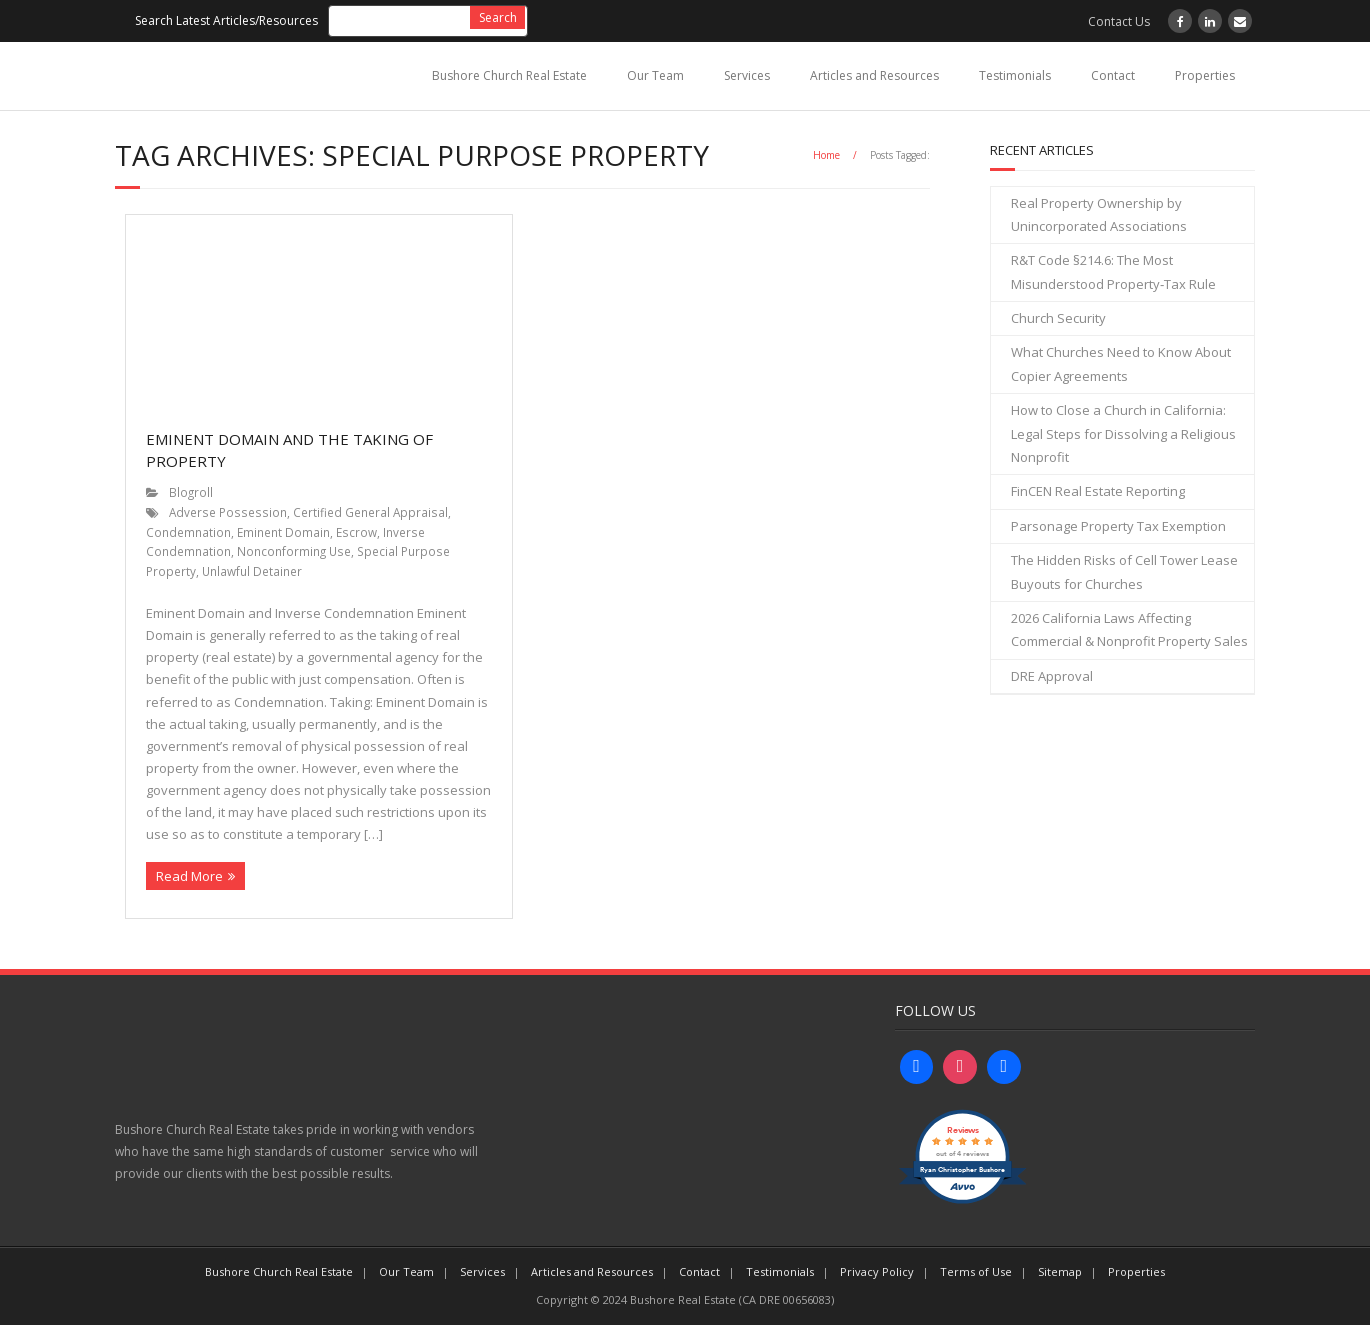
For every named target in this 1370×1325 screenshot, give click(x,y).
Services (747, 75)
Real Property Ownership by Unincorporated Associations (1099, 214)
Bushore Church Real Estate (509, 75)
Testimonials (1015, 75)
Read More (189, 876)
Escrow (356, 532)
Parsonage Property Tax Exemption (1118, 526)
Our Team (655, 75)
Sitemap (1060, 1271)
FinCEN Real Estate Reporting (1098, 491)
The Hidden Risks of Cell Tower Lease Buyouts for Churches (1124, 571)
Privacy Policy (877, 1271)
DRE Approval (1052, 676)
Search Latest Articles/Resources (226, 20)
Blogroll (191, 492)
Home (826, 155)
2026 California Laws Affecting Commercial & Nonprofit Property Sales (1129, 629)
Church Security (1058, 318)
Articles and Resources (874, 75)
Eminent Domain (283, 532)
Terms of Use (976, 1271)
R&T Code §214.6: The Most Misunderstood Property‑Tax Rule (1113, 271)
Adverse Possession (228, 512)
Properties (1205, 75)
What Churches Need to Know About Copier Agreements (1121, 363)
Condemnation (188, 532)
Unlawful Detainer (252, 571)
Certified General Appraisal (370, 512)
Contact (1113, 75)
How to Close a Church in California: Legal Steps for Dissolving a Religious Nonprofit (1123, 433)
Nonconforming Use (294, 551)
